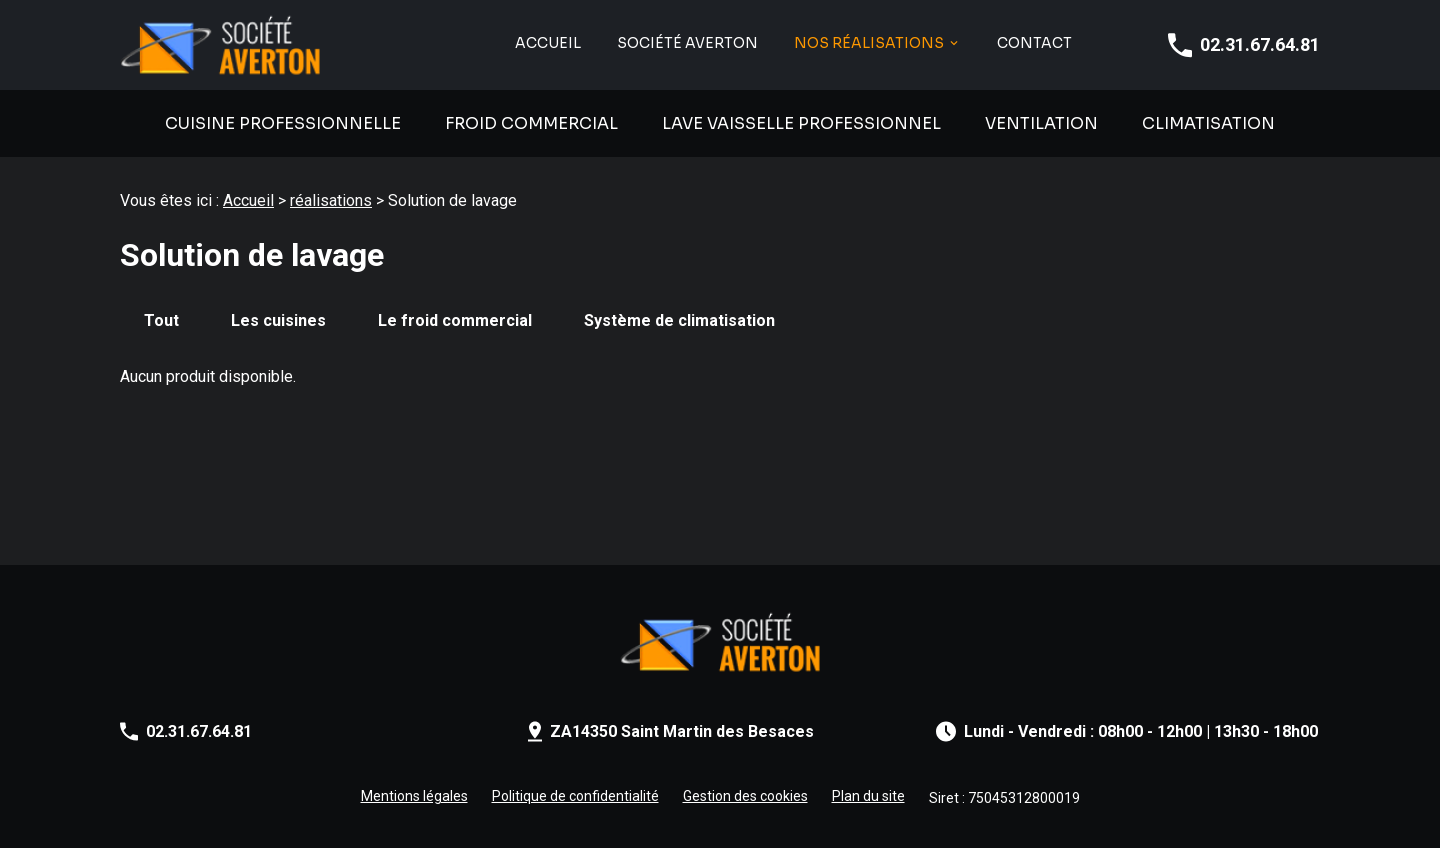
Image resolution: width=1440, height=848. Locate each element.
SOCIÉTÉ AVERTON (687, 43)
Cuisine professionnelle (283, 123)
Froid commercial (531, 123)
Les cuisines (278, 320)
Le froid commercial (455, 320)
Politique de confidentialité (575, 796)
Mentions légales (414, 796)
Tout (161, 320)
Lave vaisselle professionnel (801, 123)
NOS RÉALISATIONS (869, 43)
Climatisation (1208, 123)
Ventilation (1041, 123)
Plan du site (868, 796)
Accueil (548, 43)
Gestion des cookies (745, 796)
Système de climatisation (679, 320)
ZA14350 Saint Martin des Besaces (682, 731)
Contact (1034, 43)
